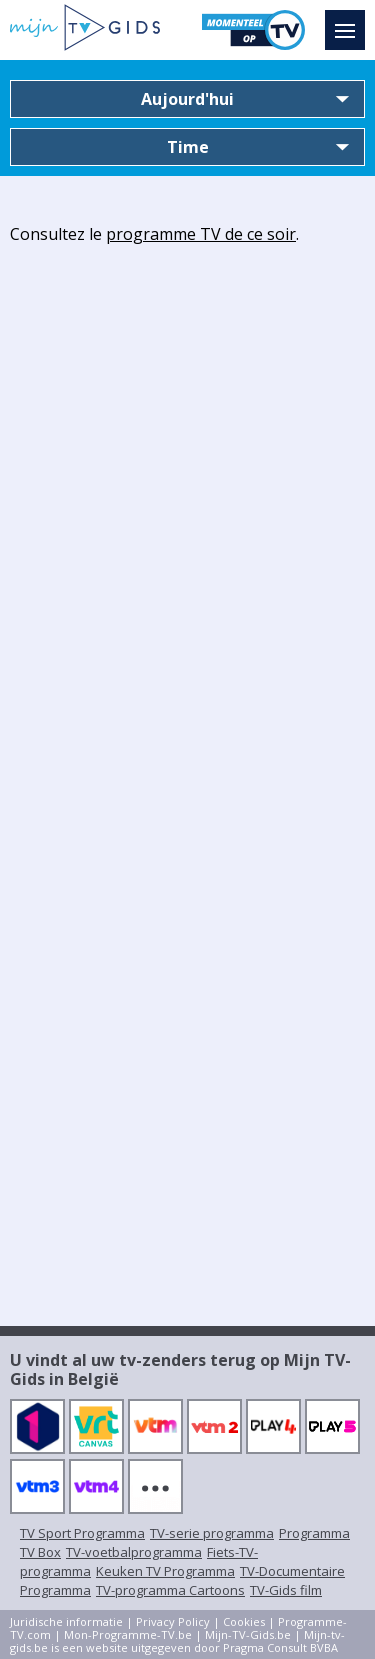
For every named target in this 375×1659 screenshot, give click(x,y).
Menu (350, 21)
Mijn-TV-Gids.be (248, 1634)
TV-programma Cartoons (170, 1590)
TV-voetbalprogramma (134, 1552)
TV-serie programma (212, 1533)
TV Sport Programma (82, 1533)
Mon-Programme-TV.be (128, 1634)
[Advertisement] (187, 444)
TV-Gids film (286, 1590)
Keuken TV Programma (165, 1571)
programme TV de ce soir (201, 234)
